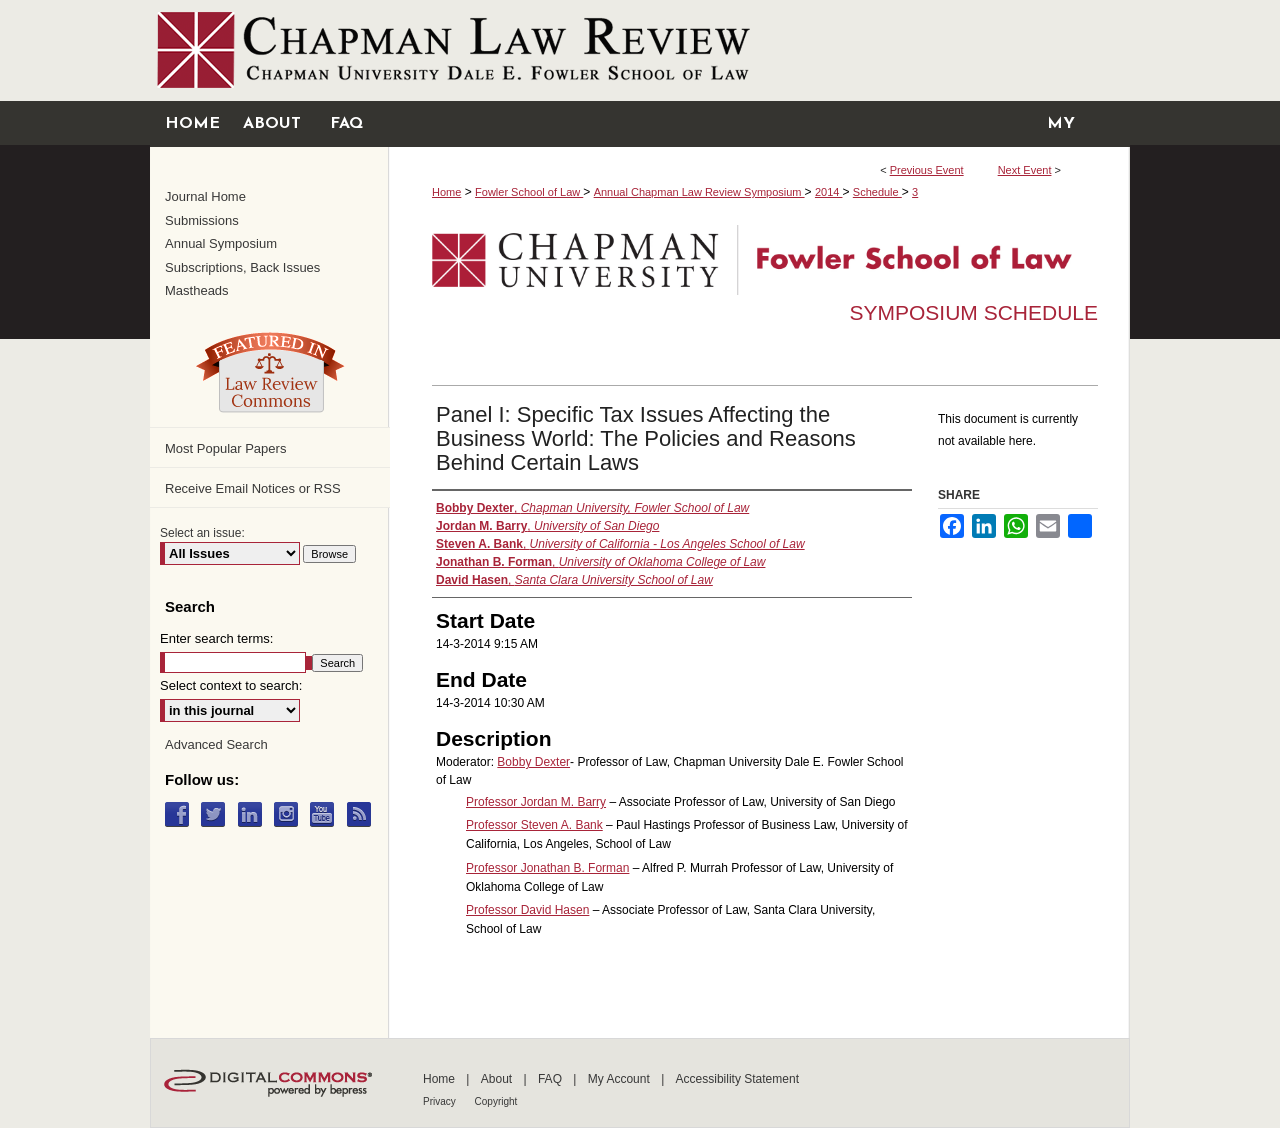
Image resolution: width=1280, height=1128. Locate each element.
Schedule (877, 192)
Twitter (217, 814)
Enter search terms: (216, 638)
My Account (620, 1079)
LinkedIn (254, 814)
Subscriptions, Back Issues (242, 267)
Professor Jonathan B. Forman (547, 868)
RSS (363, 814)
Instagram (290, 814)
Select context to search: (231, 685)
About (498, 1079)
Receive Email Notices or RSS (253, 488)
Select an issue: (202, 533)
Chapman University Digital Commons (640, 50)
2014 (829, 192)
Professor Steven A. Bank (534, 825)
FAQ (551, 1079)
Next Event (1025, 170)
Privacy (441, 1101)
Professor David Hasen (527, 910)
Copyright (496, 1101)
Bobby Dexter (533, 762)
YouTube (326, 814)
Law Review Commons (270, 372)
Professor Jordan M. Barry (536, 802)
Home (446, 192)
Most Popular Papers (225, 448)
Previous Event (927, 170)
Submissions (202, 220)
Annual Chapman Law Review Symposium (699, 192)
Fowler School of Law (529, 192)
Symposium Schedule (973, 312)
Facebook (181, 814)
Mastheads (197, 290)
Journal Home (205, 196)
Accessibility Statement (737, 1079)
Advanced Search (216, 744)
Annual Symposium (221, 243)
